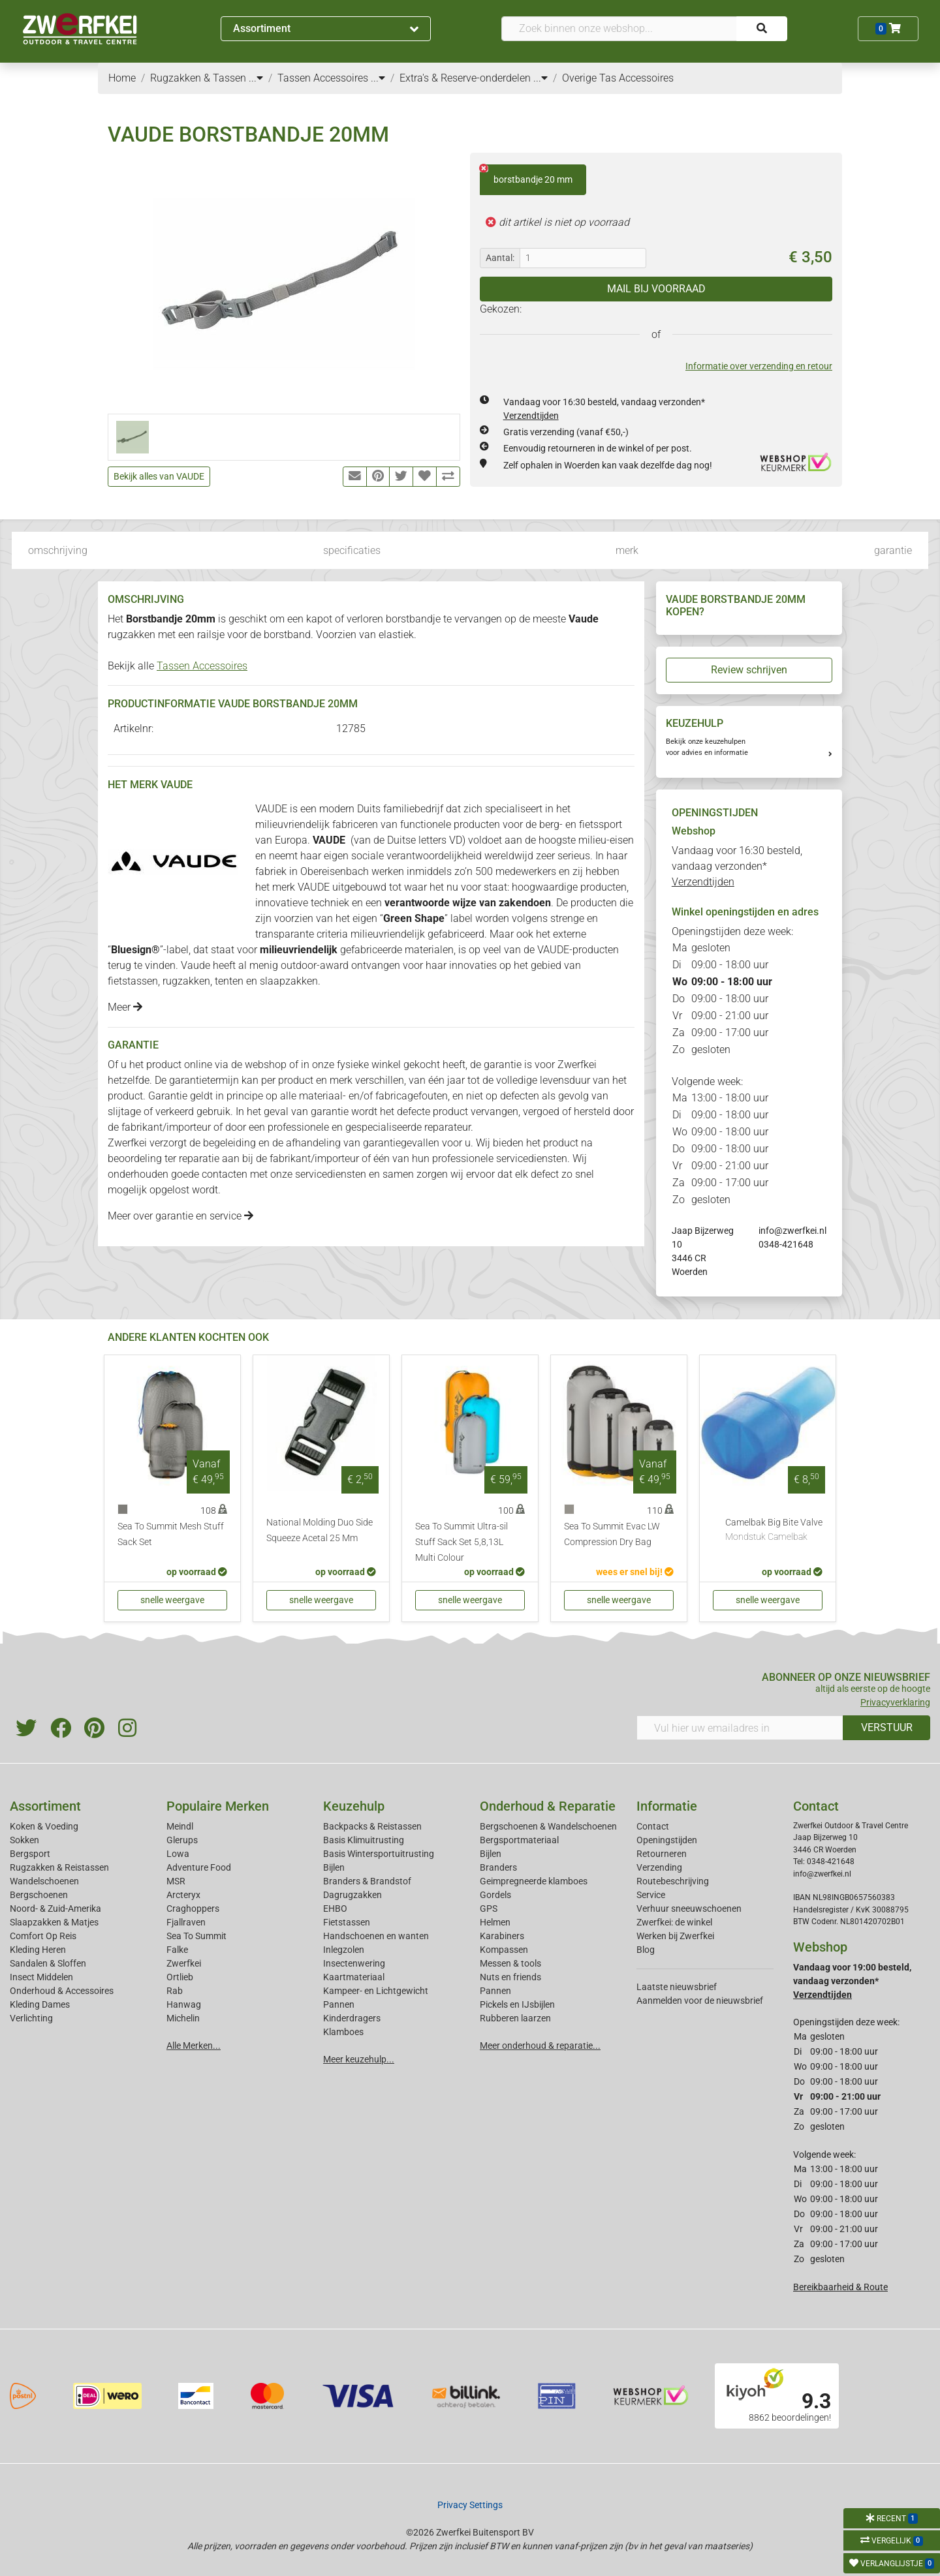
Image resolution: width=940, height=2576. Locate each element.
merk (627, 550)
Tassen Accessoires (202, 666)
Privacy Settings (470, 2505)
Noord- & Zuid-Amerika (55, 1908)
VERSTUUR (887, 1727)
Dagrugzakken (352, 1895)
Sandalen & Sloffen (48, 1963)
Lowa (177, 1853)
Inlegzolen (343, 1949)
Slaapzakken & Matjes (54, 1922)
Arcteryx (183, 1895)
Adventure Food (198, 1867)
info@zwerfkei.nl (792, 1230)
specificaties (352, 550)
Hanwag (183, 2004)
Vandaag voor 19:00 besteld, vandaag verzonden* (852, 1981)
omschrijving (57, 550)
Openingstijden (666, 1840)
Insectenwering (354, 1963)
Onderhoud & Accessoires (62, 1991)
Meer (125, 1007)
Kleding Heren (38, 1949)
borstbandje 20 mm (526, 175)
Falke (177, 1949)
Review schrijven (749, 670)
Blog (645, 1949)
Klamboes (343, 2032)
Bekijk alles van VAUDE (159, 476)
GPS (488, 1908)
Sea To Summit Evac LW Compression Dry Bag (612, 1534)
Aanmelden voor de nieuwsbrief (699, 2000)
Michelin (183, 2018)
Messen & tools (510, 1963)
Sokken (24, 1840)
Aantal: (500, 258)
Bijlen (334, 1867)
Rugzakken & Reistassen (59, 1867)
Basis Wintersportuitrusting (378, 1853)
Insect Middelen (41, 1977)
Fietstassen (346, 1922)
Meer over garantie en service (180, 1216)
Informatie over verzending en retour (758, 366)
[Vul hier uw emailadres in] (739, 1727)
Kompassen (504, 1949)
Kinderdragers (352, 2018)
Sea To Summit (196, 1936)
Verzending (659, 1867)
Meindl (179, 1826)
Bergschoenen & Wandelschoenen (548, 1826)
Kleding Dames (40, 2004)
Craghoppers (192, 1908)
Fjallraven (186, 1922)
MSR (175, 1881)
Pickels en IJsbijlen (517, 2004)
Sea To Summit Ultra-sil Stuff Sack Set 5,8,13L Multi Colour (461, 1542)
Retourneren (661, 1853)
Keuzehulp (353, 1806)
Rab (174, 1991)
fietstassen (133, 981)
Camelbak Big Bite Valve (773, 1530)
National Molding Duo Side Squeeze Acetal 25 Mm (319, 1530)
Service (650, 1895)
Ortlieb (179, 1977)
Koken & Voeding (44, 1826)
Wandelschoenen (44, 1881)
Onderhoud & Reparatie (548, 1806)
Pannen (495, 1991)
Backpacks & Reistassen (372, 1826)
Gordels (495, 1895)
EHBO (335, 1908)
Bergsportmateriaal (519, 1840)
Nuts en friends (510, 1977)
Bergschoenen (39, 1895)
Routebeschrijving (672, 1881)
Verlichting (31, 2018)
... (256, 78)
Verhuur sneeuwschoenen (689, 1908)
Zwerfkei (183, 1963)
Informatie (666, 1806)
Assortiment (325, 28)
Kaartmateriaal (353, 1977)
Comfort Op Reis (43, 1936)
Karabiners (502, 1936)
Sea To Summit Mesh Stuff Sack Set (171, 1534)
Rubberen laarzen (515, 2018)
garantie (893, 550)
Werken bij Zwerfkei (675, 1936)
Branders (498, 1867)
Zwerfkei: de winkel (674, 1922)
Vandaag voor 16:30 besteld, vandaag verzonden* (737, 866)
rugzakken (186, 981)
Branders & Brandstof (367, 1881)
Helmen (495, 1922)
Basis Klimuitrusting (363, 1840)
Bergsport (30, 1853)
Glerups (182, 1840)
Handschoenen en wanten (376, 1936)
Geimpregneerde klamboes (534, 1881)
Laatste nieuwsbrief (676, 1987)
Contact (652, 1826)
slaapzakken (289, 981)
